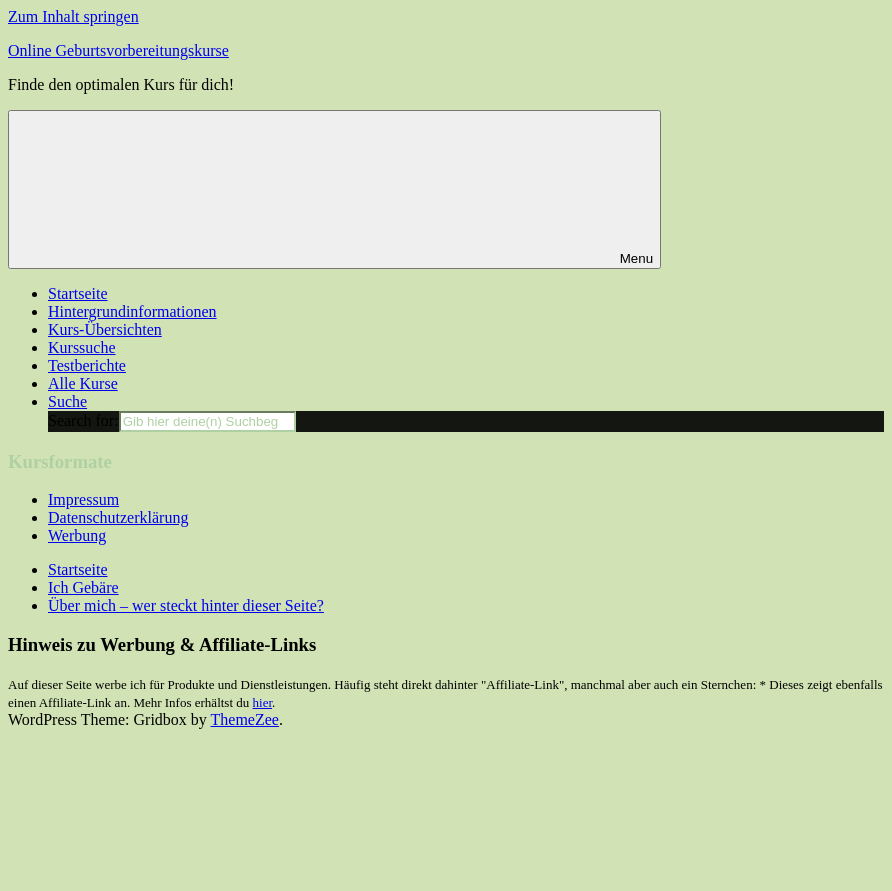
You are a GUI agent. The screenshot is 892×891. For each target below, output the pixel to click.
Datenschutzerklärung (118, 517)
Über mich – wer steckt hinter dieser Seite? (186, 605)
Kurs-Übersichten (105, 329)
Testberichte (87, 365)
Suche (67, 401)
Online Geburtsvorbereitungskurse (118, 50)
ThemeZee (245, 719)
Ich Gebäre (83, 587)
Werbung (77, 535)
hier (263, 702)
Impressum (83, 499)
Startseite (78, 293)
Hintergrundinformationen (132, 311)
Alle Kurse (83, 383)
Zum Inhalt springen (73, 16)
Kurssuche (82, 347)
